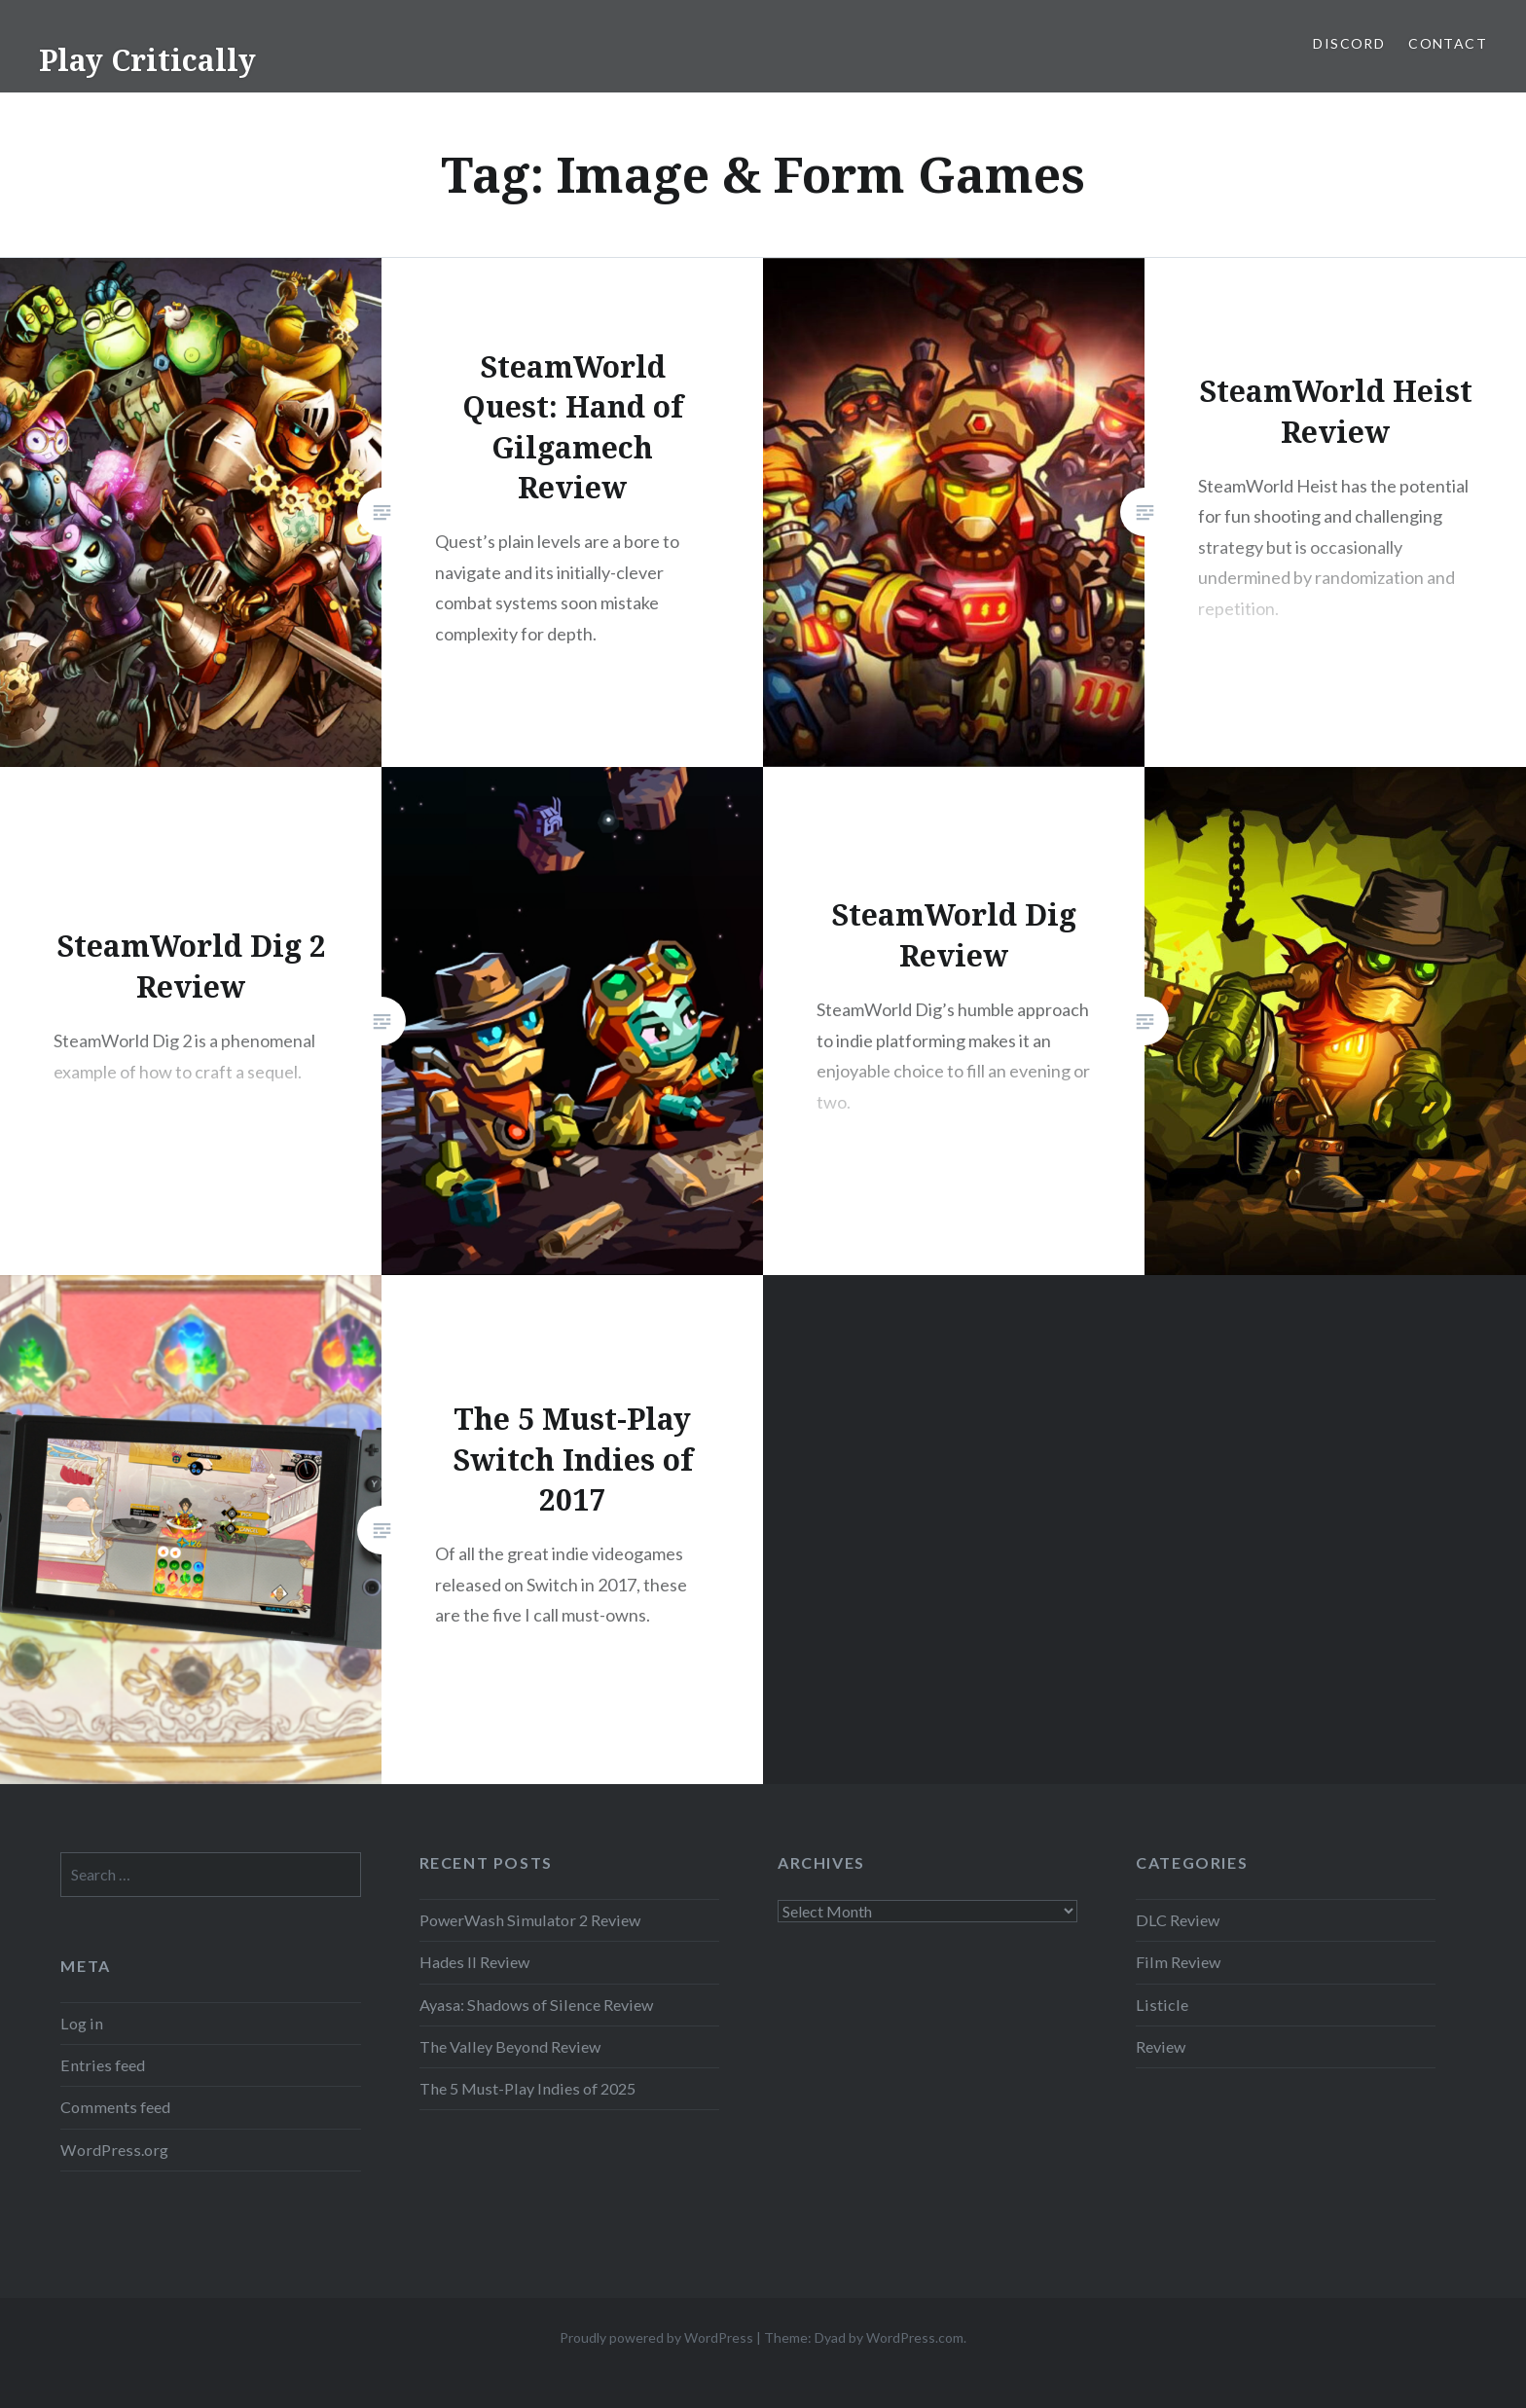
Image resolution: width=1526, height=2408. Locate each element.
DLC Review (1177, 1920)
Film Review (1178, 1961)
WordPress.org (114, 2149)
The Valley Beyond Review (509, 2046)
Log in (81, 2023)
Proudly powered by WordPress (656, 2337)
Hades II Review (474, 1961)
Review (1160, 2046)
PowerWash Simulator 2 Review (529, 1920)
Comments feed (115, 2107)
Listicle (1162, 2004)
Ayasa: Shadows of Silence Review (536, 2004)
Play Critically (147, 60)
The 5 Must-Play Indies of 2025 (527, 2088)
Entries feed (102, 2065)
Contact (1447, 43)
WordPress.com (914, 2337)
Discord (1349, 43)
